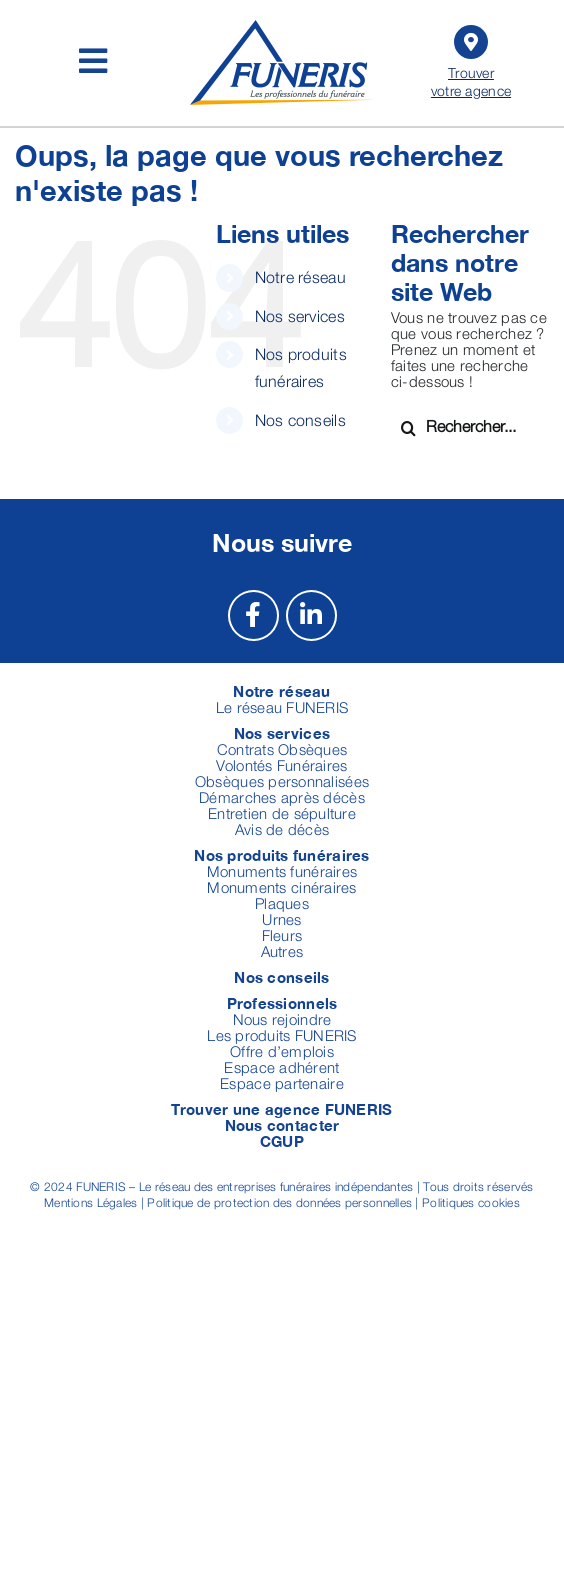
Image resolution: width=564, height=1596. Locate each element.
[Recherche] (408, 428)
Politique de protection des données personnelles (279, 1202)
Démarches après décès (282, 797)
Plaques (282, 903)
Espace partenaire (282, 1083)
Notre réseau (300, 277)
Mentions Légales (90, 1202)
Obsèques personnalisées (282, 781)
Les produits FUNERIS (281, 1035)
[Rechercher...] (470, 426)
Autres (282, 951)
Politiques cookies (471, 1202)
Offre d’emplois (282, 1051)
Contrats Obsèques (282, 749)
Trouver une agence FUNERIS (281, 1109)
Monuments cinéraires (281, 887)
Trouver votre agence (471, 59)
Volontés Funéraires (281, 765)
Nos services (300, 316)
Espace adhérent (281, 1067)
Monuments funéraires (282, 871)
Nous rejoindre (282, 1019)
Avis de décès (282, 829)
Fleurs (282, 935)
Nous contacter (282, 1125)
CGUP (282, 1141)
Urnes (281, 919)
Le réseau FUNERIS (282, 707)
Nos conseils (300, 420)
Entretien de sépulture (282, 813)
